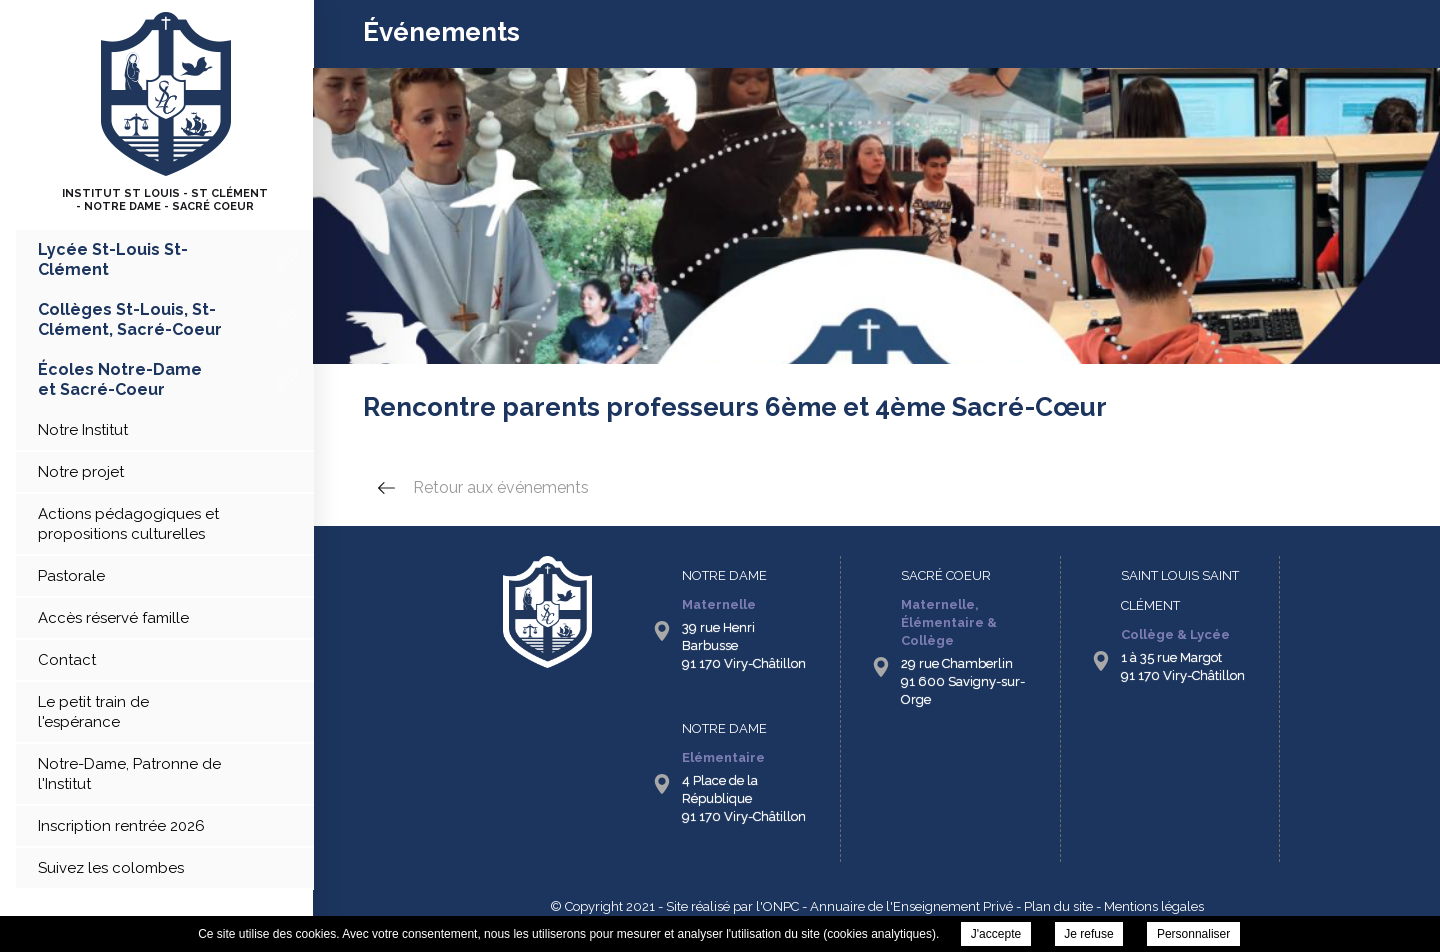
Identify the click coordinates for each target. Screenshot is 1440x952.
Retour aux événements (501, 487)
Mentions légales (1154, 906)
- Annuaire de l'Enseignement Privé (906, 906)
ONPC (781, 906)
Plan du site (1058, 906)
